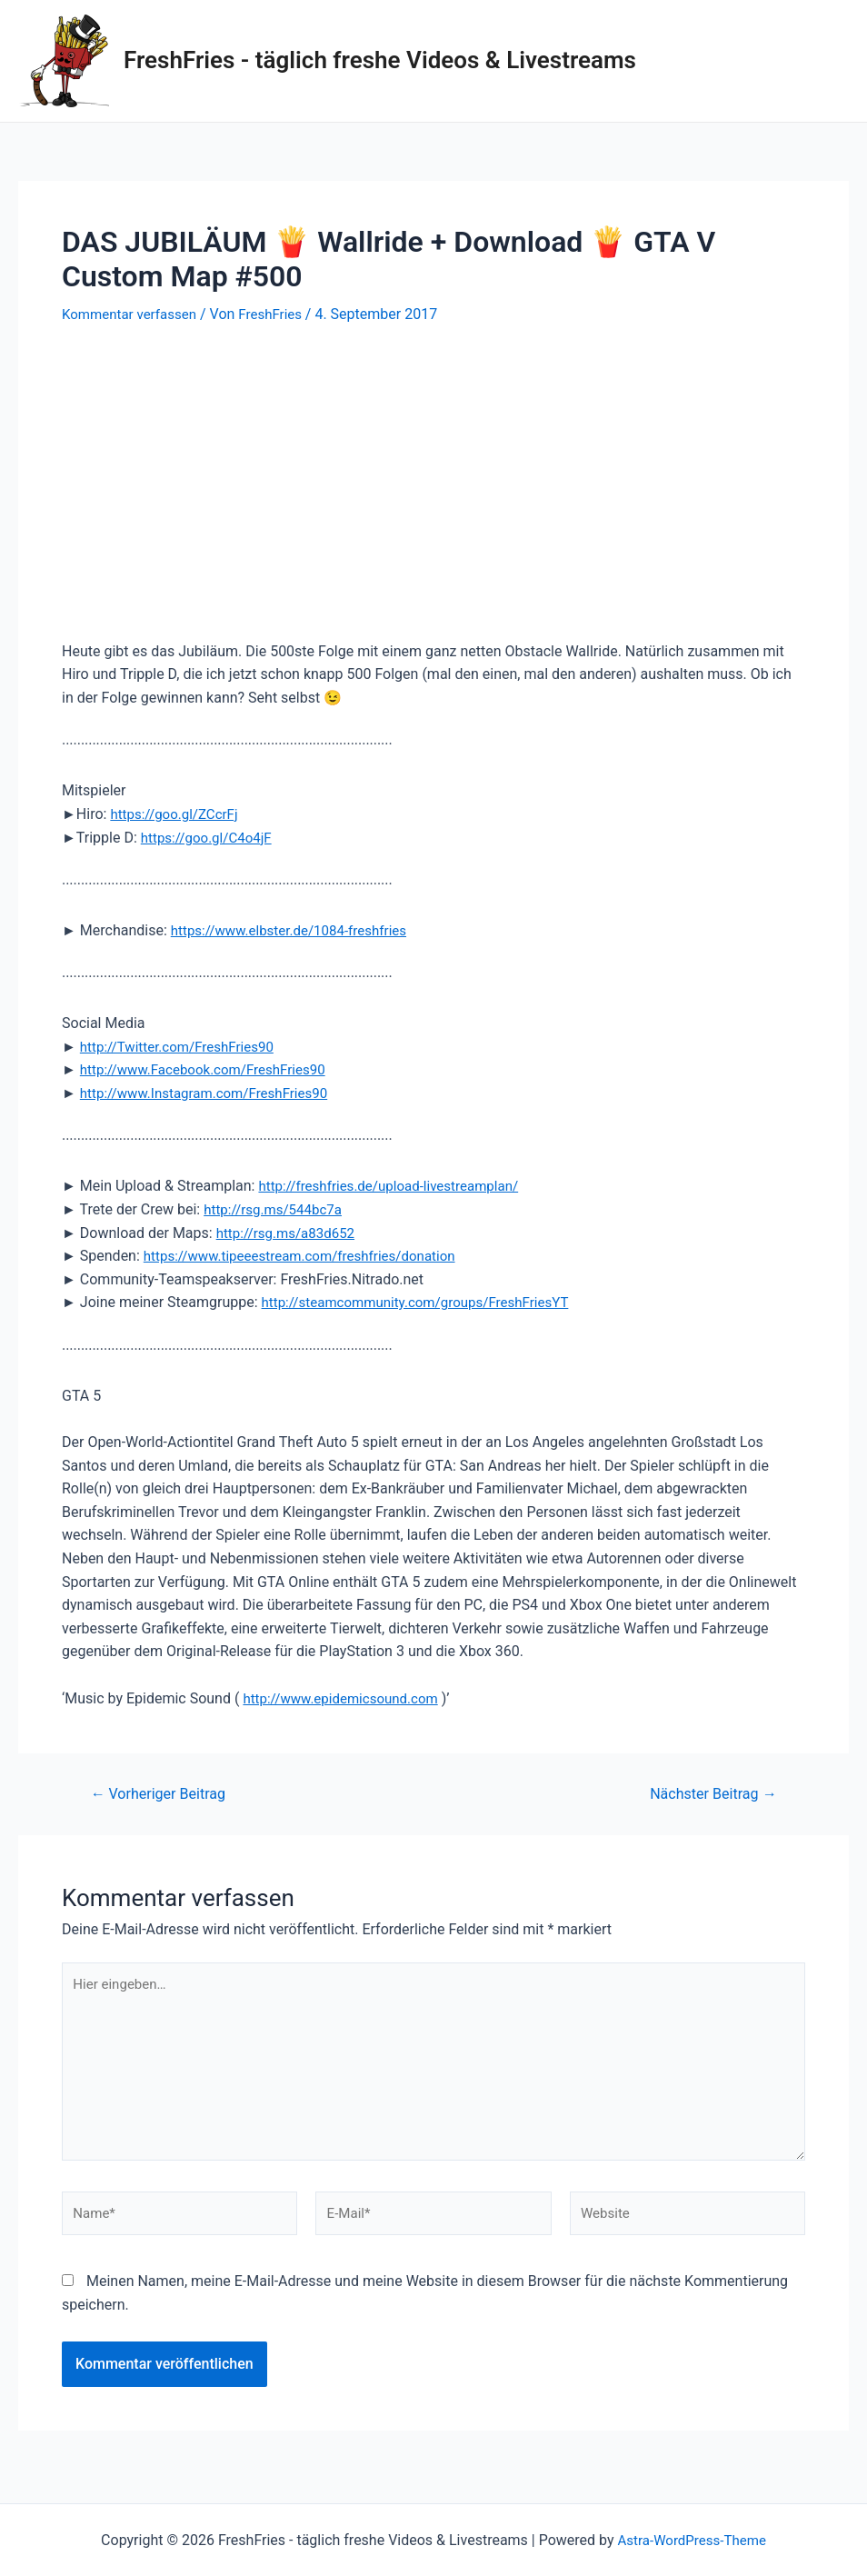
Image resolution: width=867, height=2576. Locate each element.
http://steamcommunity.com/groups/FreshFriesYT (425, 1302)
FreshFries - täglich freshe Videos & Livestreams (380, 60)
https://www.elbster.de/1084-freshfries (296, 929)
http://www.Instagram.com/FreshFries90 (212, 1092)
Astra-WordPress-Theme (692, 2540)
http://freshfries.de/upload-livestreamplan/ (396, 1185)
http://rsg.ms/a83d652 (290, 1232)
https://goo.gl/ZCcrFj (177, 813)
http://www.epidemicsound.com (346, 1697)
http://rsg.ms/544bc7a (277, 1208)
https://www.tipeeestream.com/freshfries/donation (309, 1255)
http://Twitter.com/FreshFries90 (183, 1045)
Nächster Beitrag (708, 1793)
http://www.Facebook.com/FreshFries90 (210, 1069)
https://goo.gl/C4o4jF (210, 836)
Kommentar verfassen (133, 314)
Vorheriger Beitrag (163, 1793)
